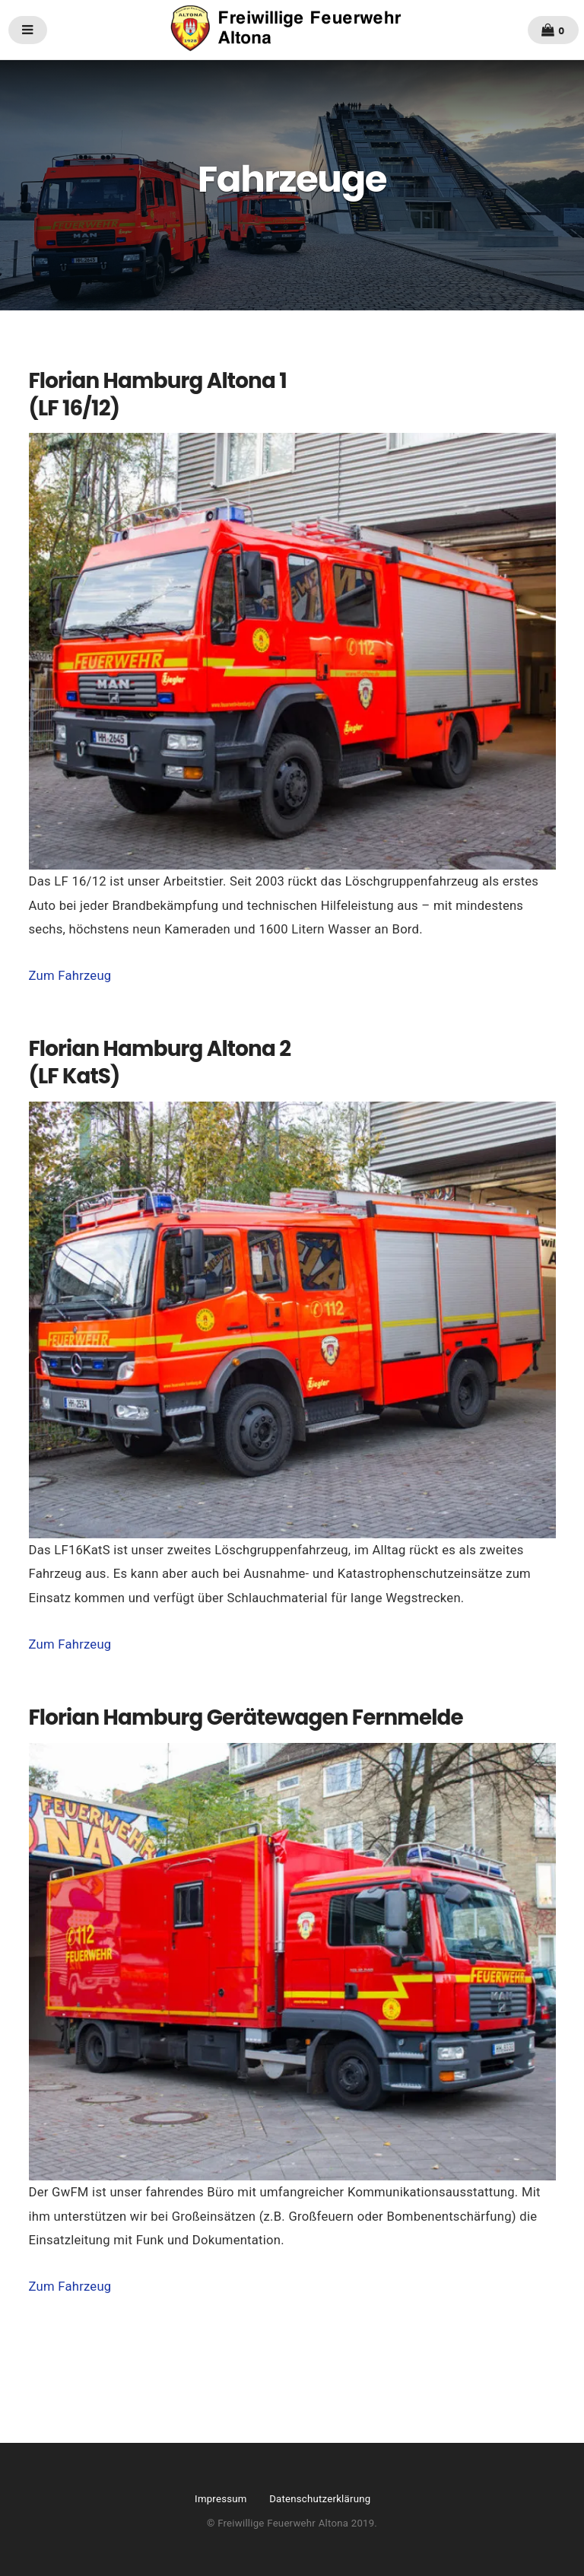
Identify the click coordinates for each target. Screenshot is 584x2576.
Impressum (221, 2498)
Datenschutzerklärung (319, 2498)
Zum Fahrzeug (70, 975)
